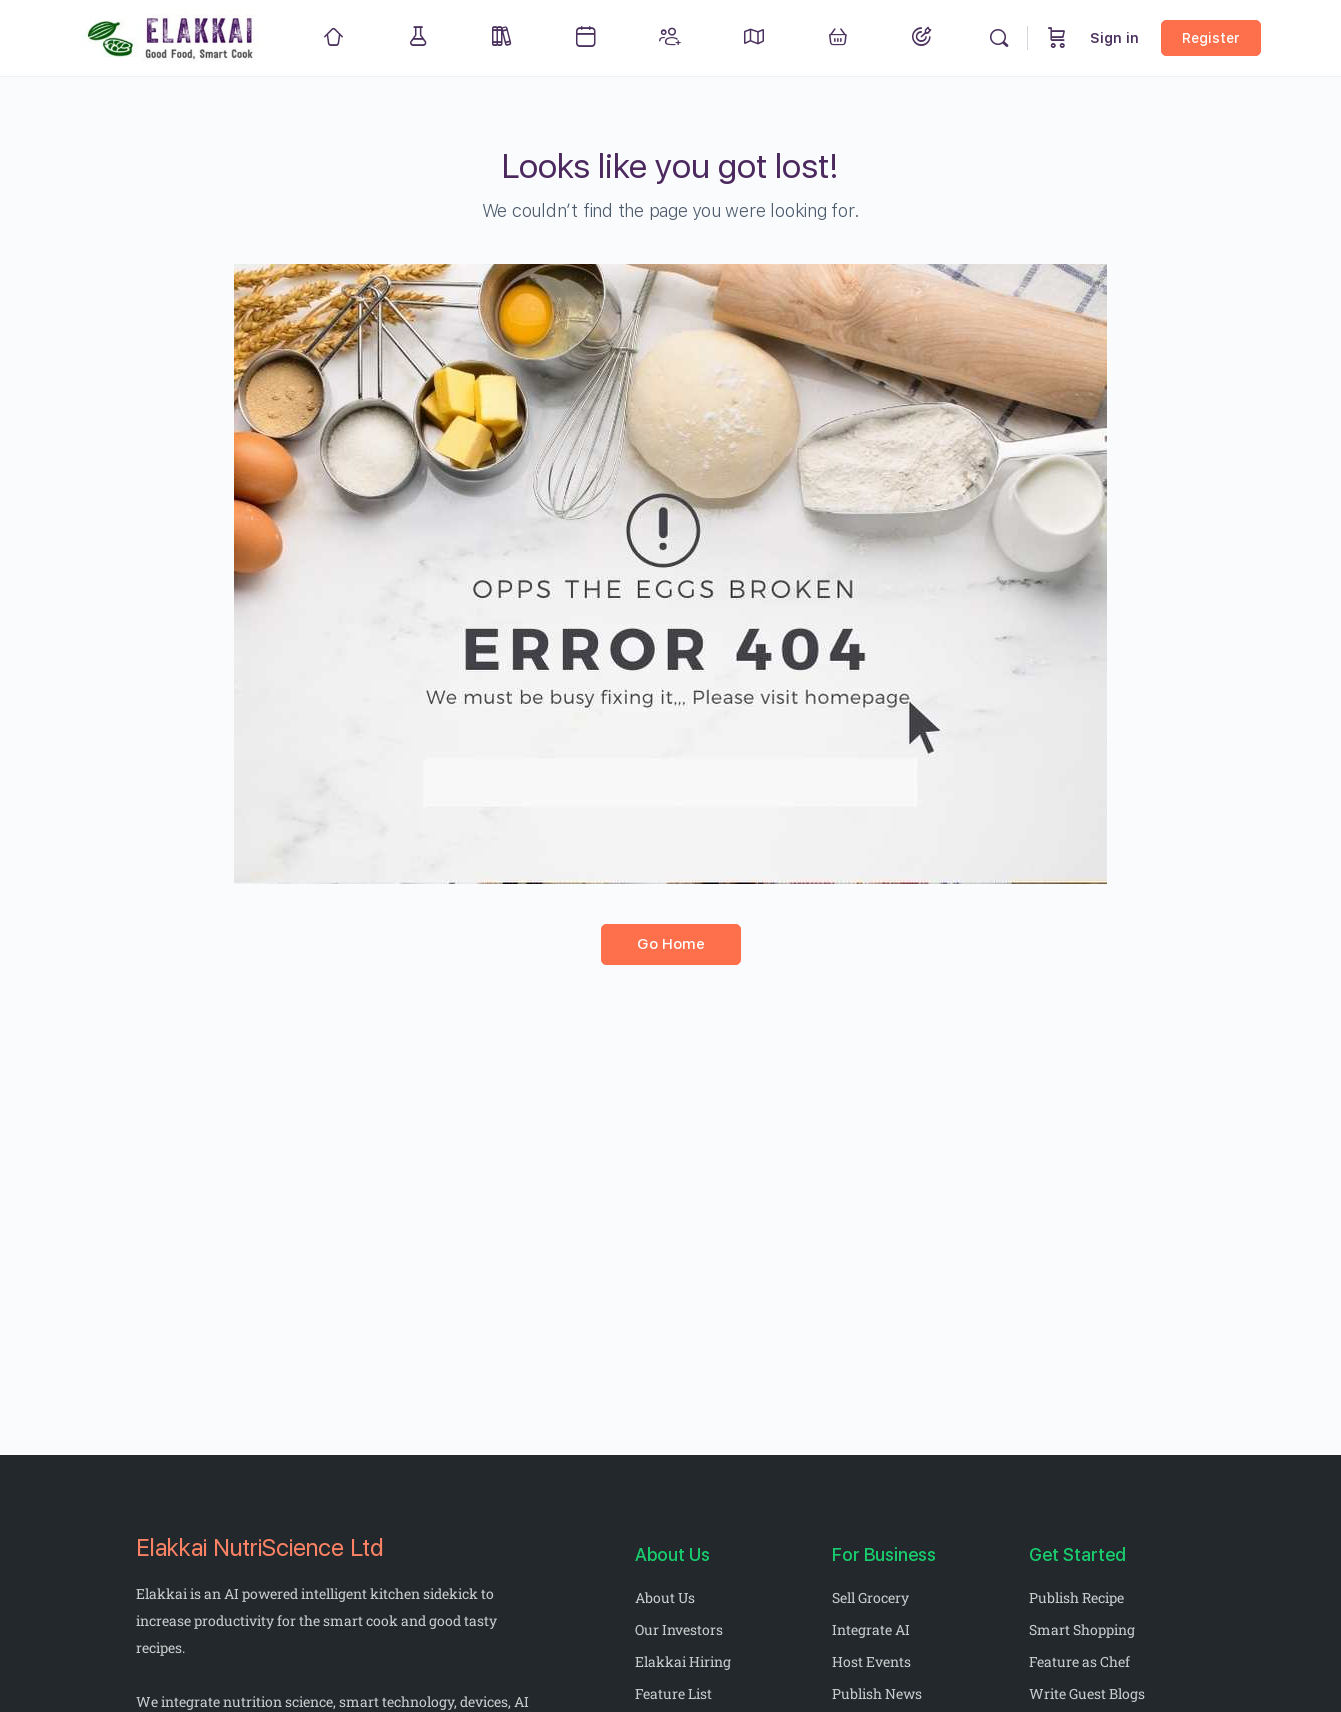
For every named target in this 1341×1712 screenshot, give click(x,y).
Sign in (1114, 38)
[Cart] (1057, 38)
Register (1211, 38)
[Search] (999, 38)
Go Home (671, 944)
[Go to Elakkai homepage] (172, 35)
